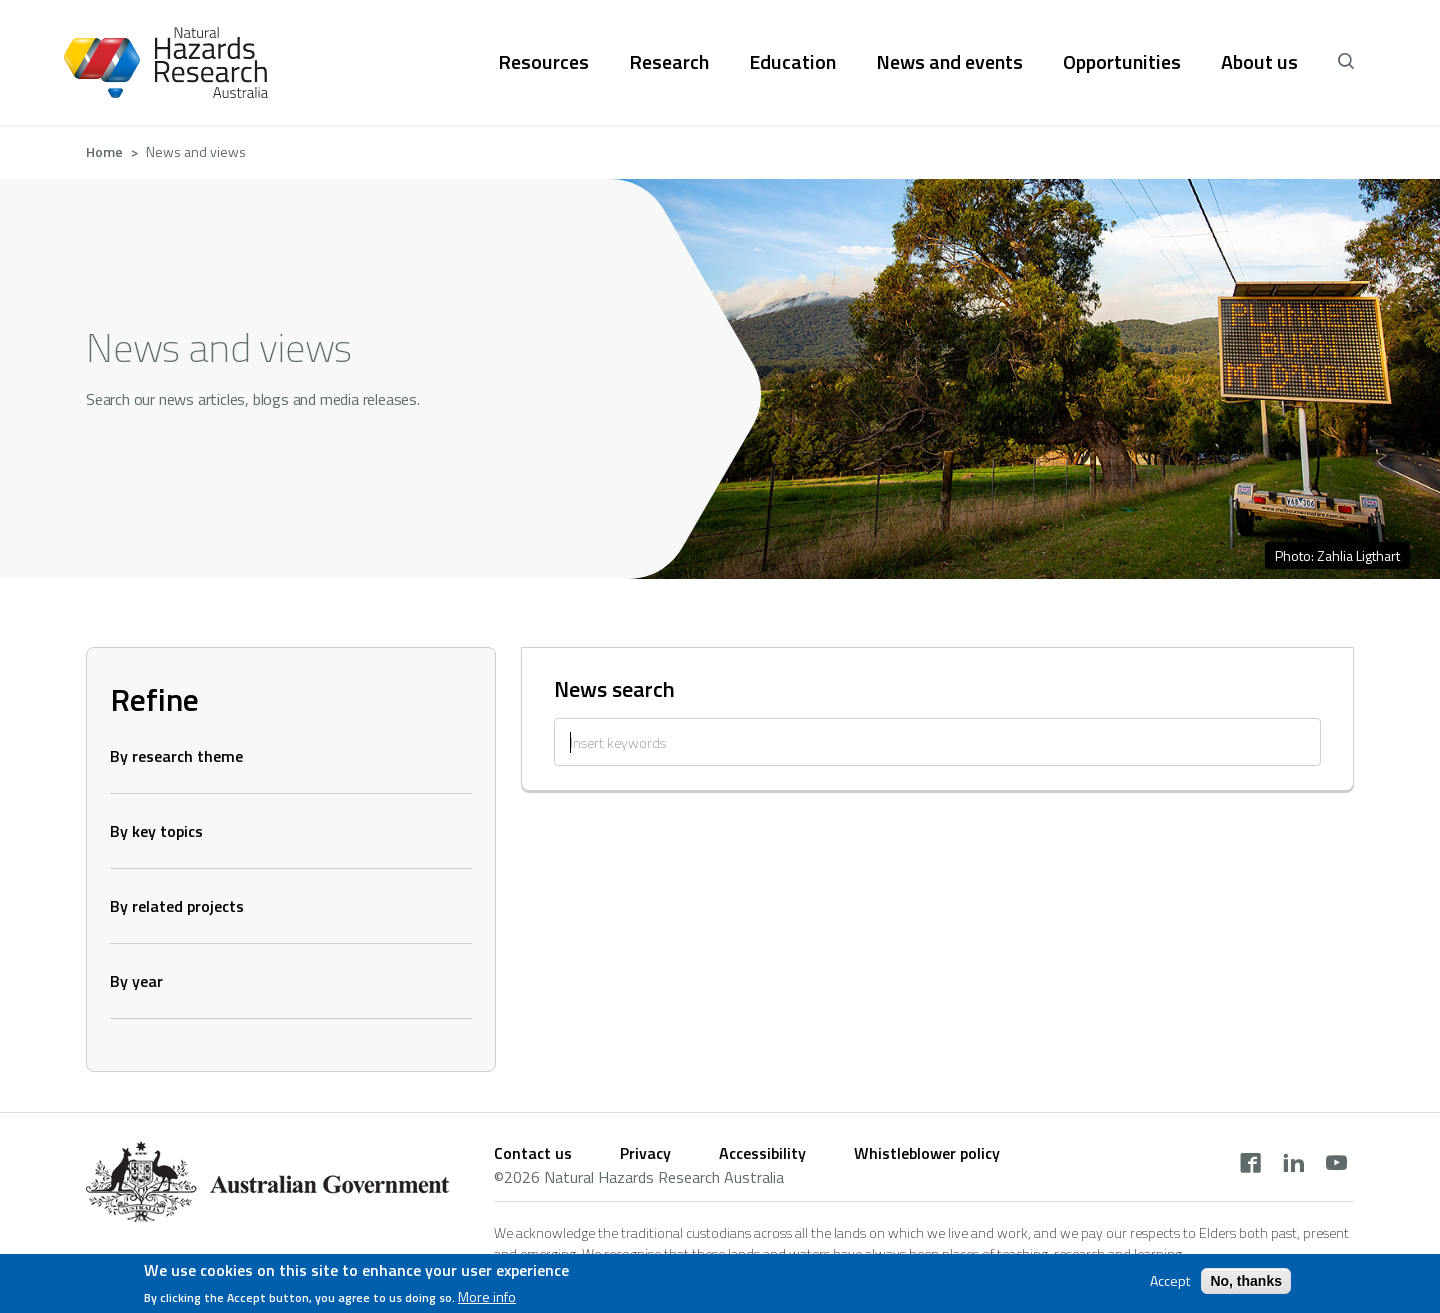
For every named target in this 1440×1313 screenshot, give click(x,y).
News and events (949, 62)
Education (792, 62)
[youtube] (1336, 1165)
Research (669, 62)
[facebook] (1250, 1165)
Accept (1170, 1283)
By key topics (156, 831)
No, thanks (1246, 1283)
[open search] (1346, 62)
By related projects (177, 906)
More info (487, 1299)
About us (1259, 62)
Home (104, 151)
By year (136, 981)
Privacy (645, 1153)
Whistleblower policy (927, 1153)
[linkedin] (1293, 1165)
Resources (543, 62)
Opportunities (1122, 62)
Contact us (533, 1153)
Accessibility (762, 1153)
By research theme (176, 756)
